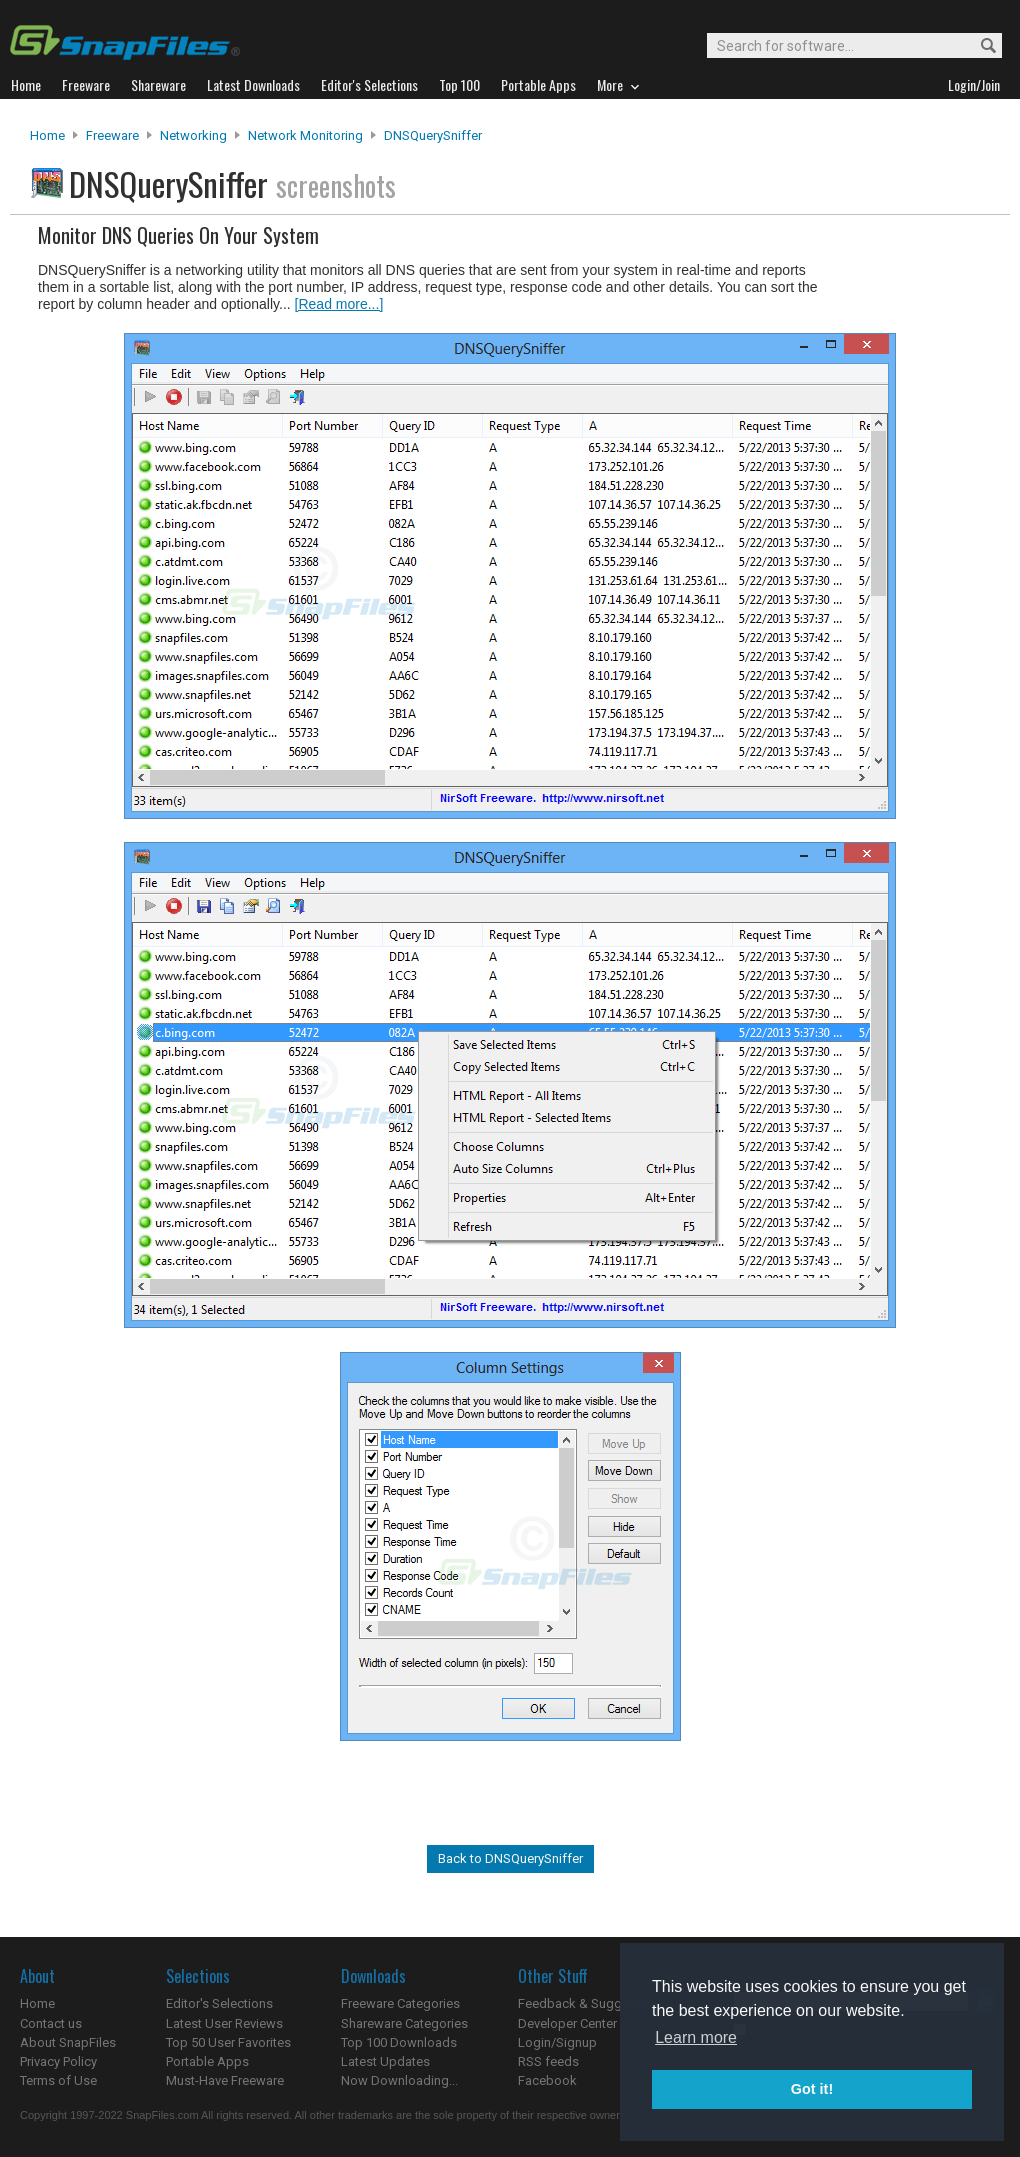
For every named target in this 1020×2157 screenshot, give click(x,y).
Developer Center (567, 2023)
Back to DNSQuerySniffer (510, 1858)
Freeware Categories (400, 2003)
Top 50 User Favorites (228, 2042)
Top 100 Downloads (399, 2042)
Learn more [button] (696, 2037)
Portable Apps (207, 2061)
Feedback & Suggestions (591, 2003)
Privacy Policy (58, 2061)
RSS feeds (548, 2061)
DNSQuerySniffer (433, 135)
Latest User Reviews (224, 2023)
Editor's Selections (219, 2003)
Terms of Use (58, 2080)
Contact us (51, 2023)
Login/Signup (557, 2042)
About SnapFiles (68, 2042)
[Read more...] (339, 304)
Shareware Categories (404, 2023)
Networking (193, 135)
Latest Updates (385, 2061)
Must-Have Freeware (225, 2080)
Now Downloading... (399, 2080)
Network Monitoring (305, 135)
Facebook (547, 2080)
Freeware (112, 135)
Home (47, 135)
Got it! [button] (812, 2089)
